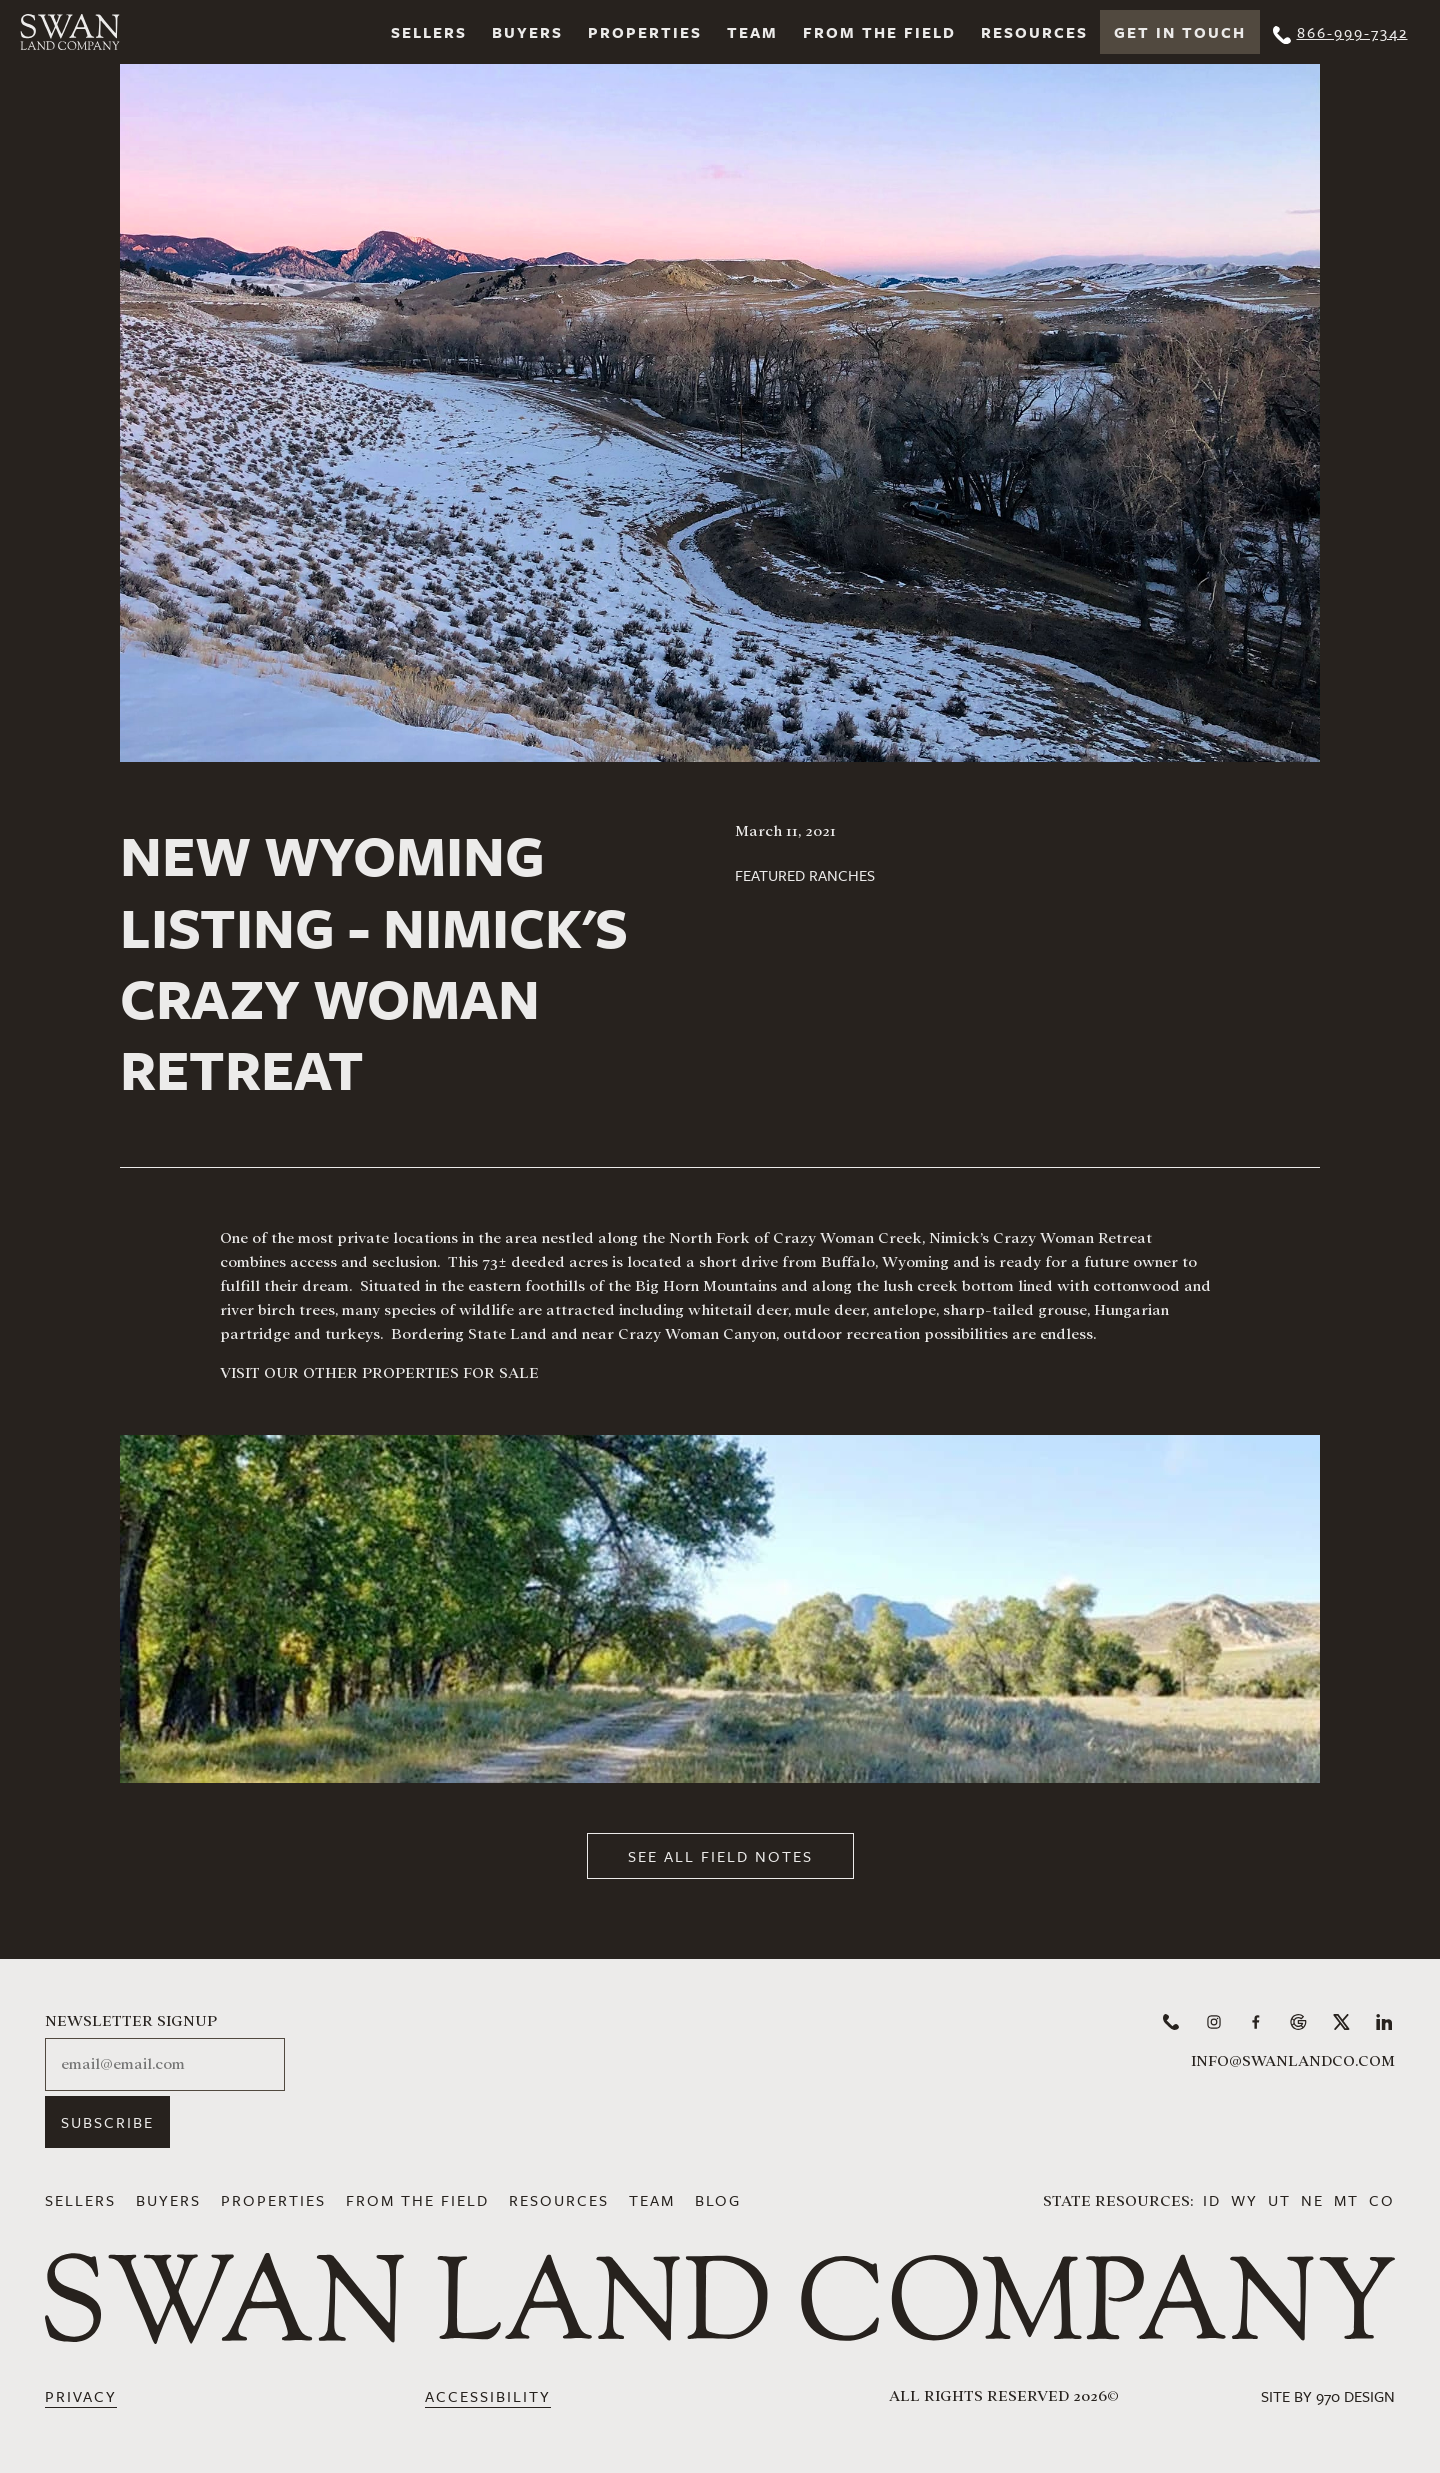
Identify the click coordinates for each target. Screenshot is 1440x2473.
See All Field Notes (720, 1856)
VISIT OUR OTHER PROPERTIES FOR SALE (379, 1373)
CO (1382, 2200)
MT (1346, 2200)
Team (752, 32)
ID (1212, 2200)
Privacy (81, 2396)
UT (1279, 2200)
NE (1312, 2200)
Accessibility (488, 2396)
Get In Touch (1180, 32)
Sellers (429, 32)
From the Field (879, 32)
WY (1244, 2200)
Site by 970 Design (1328, 2396)
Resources (1034, 32)
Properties (645, 32)
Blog (718, 2200)
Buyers (527, 32)
